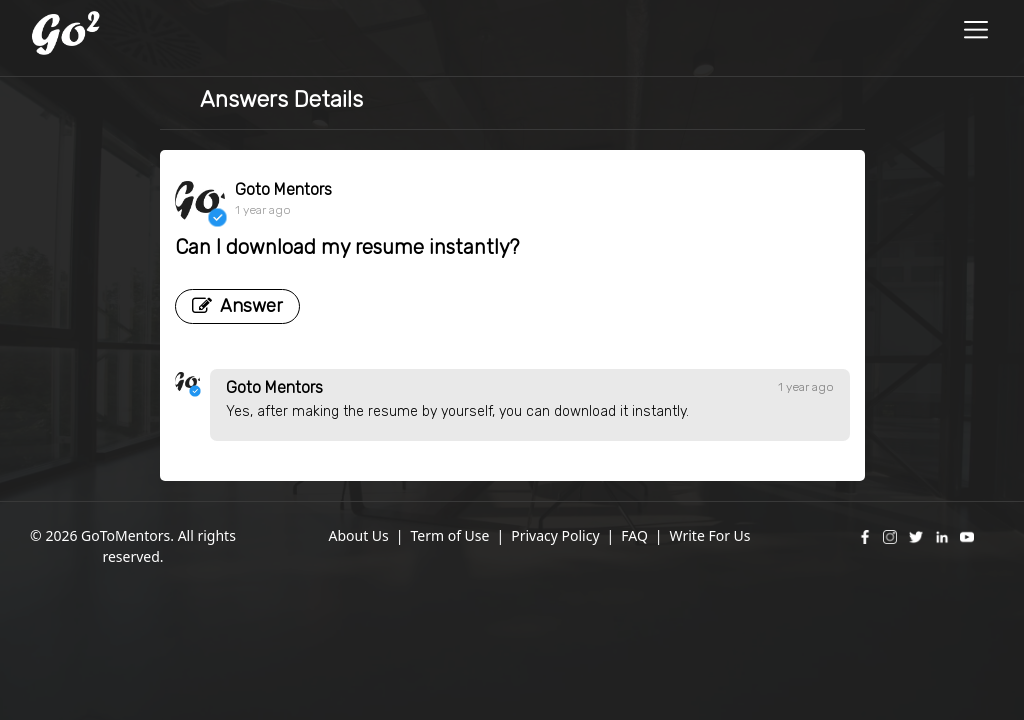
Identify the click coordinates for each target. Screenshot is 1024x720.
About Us (358, 535)
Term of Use (449, 535)
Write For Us (710, 535)
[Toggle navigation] (976, 32)
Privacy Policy (555, 535)
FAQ (634, 535)
